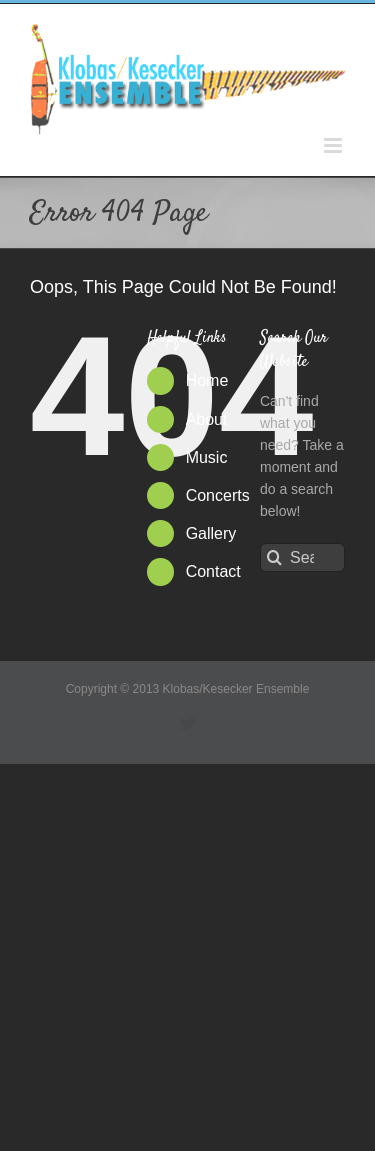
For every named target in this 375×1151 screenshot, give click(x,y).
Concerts (218, 495)
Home (207, 380)
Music (207, 457)
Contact (213, 571)
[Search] (274, 557)
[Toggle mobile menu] (334, 145)
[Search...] (302, 557)
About (207, 419)
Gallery (211, 533)
